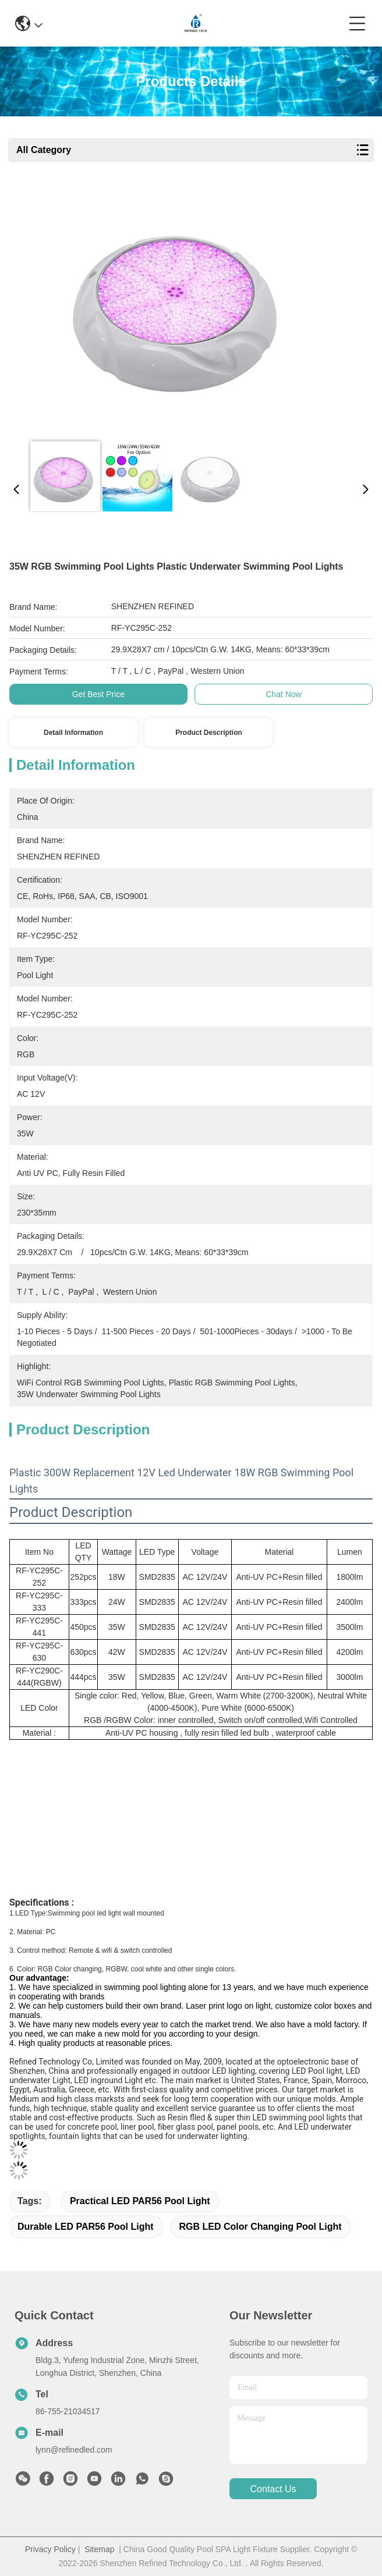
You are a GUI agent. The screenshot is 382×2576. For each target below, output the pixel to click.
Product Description (208, 733)
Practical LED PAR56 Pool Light (140, 2201)
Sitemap (99, 2549)
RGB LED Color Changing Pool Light (260, 2227)
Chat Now (283, 694)
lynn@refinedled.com (74, 2449)
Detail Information (73, 733)
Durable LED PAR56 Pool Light (85, 2227)
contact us (273, 2489)
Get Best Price (98, 694)
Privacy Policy (50, 2549)
